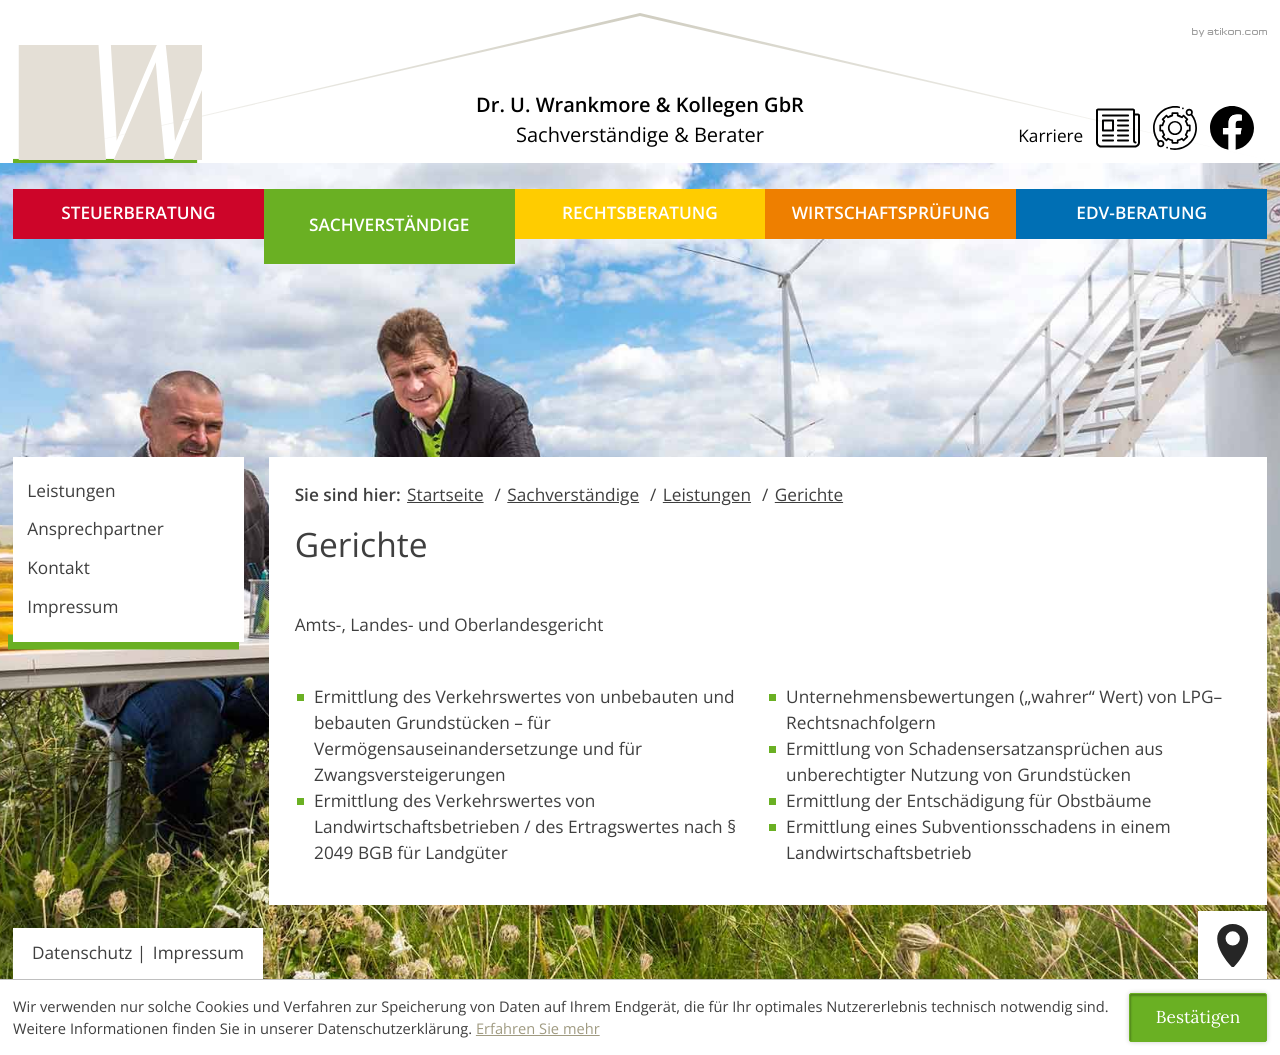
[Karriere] (1057, 137)
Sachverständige (573, 495)
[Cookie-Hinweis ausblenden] (1198, 1017)
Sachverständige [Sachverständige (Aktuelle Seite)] (389, 225)
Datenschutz (82, 953)
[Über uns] (640, 120)
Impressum (72, 607)
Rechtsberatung (640, 213)
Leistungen (71, 491)
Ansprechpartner (95, 529)
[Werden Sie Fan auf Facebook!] (1232, 128)
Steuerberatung (138, 213)
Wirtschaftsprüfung (891, 213)
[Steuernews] (1118, 128)
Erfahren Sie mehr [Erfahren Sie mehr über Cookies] (538, 1029)
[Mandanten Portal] (1175, 128)
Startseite (445, 495)
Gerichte (809, 495)
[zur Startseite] (107, 104)
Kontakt (58, 568)
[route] (1232, 945)
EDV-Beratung (1141, 213)
